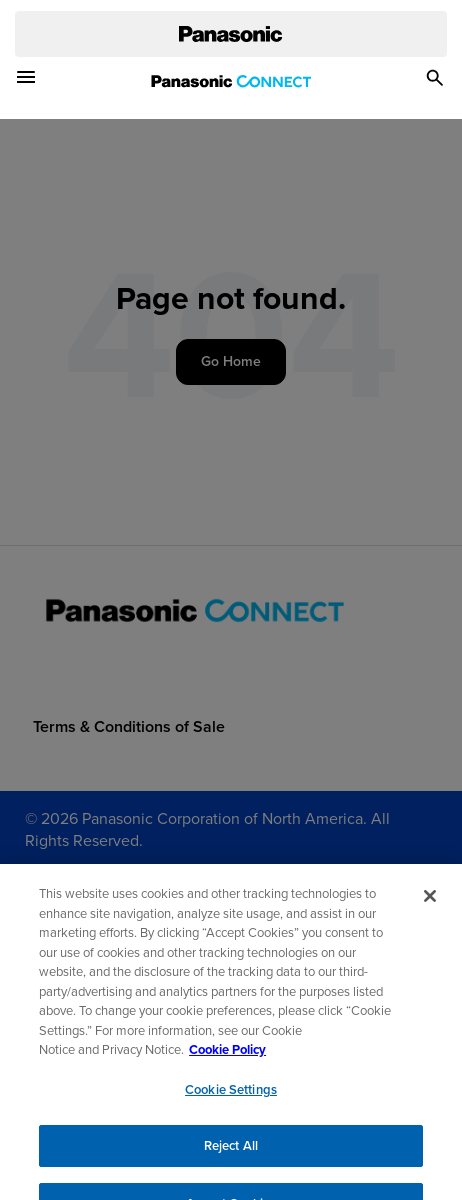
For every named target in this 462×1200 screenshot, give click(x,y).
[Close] (430, 906)
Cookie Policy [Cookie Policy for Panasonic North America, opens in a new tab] (227, 1059)
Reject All (231, 1155)
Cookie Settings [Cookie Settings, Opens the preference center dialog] (231, 1099)
